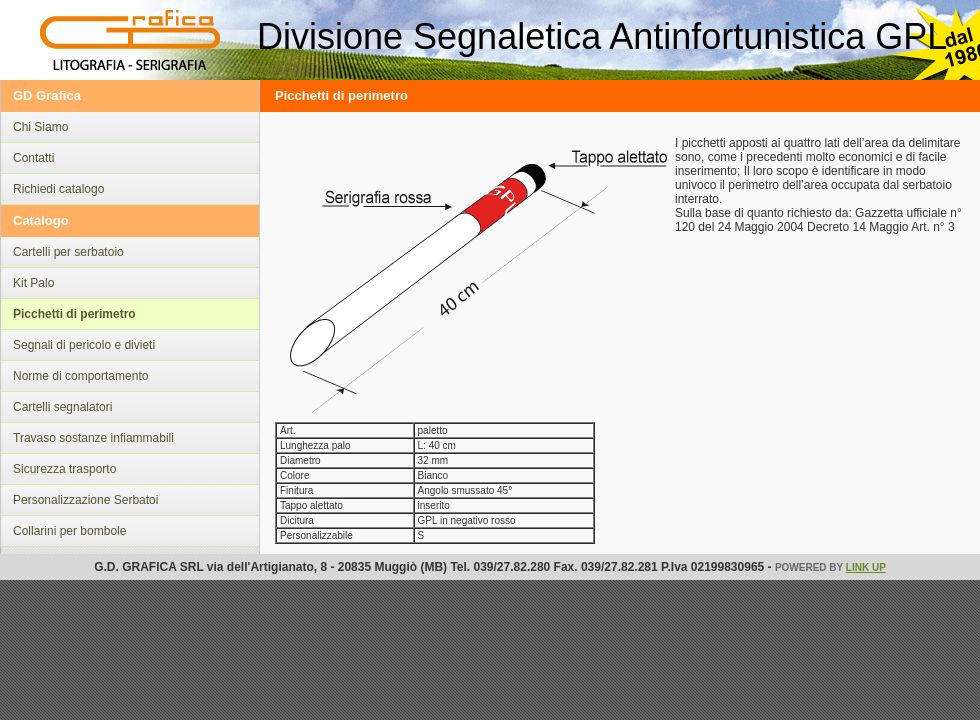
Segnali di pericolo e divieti (84, 345)
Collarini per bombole (69, 531)
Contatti (33, 158)
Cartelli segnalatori (62, 407)
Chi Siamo (40, 127)
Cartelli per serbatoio (68, 252)
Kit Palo (33, 283)
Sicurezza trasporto (64, 469)
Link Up (866, 567)
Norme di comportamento (80, 376)
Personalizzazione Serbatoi (85, 500)
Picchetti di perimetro (74, 314)
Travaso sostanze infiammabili (93, 438)
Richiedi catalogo (58, 189)
